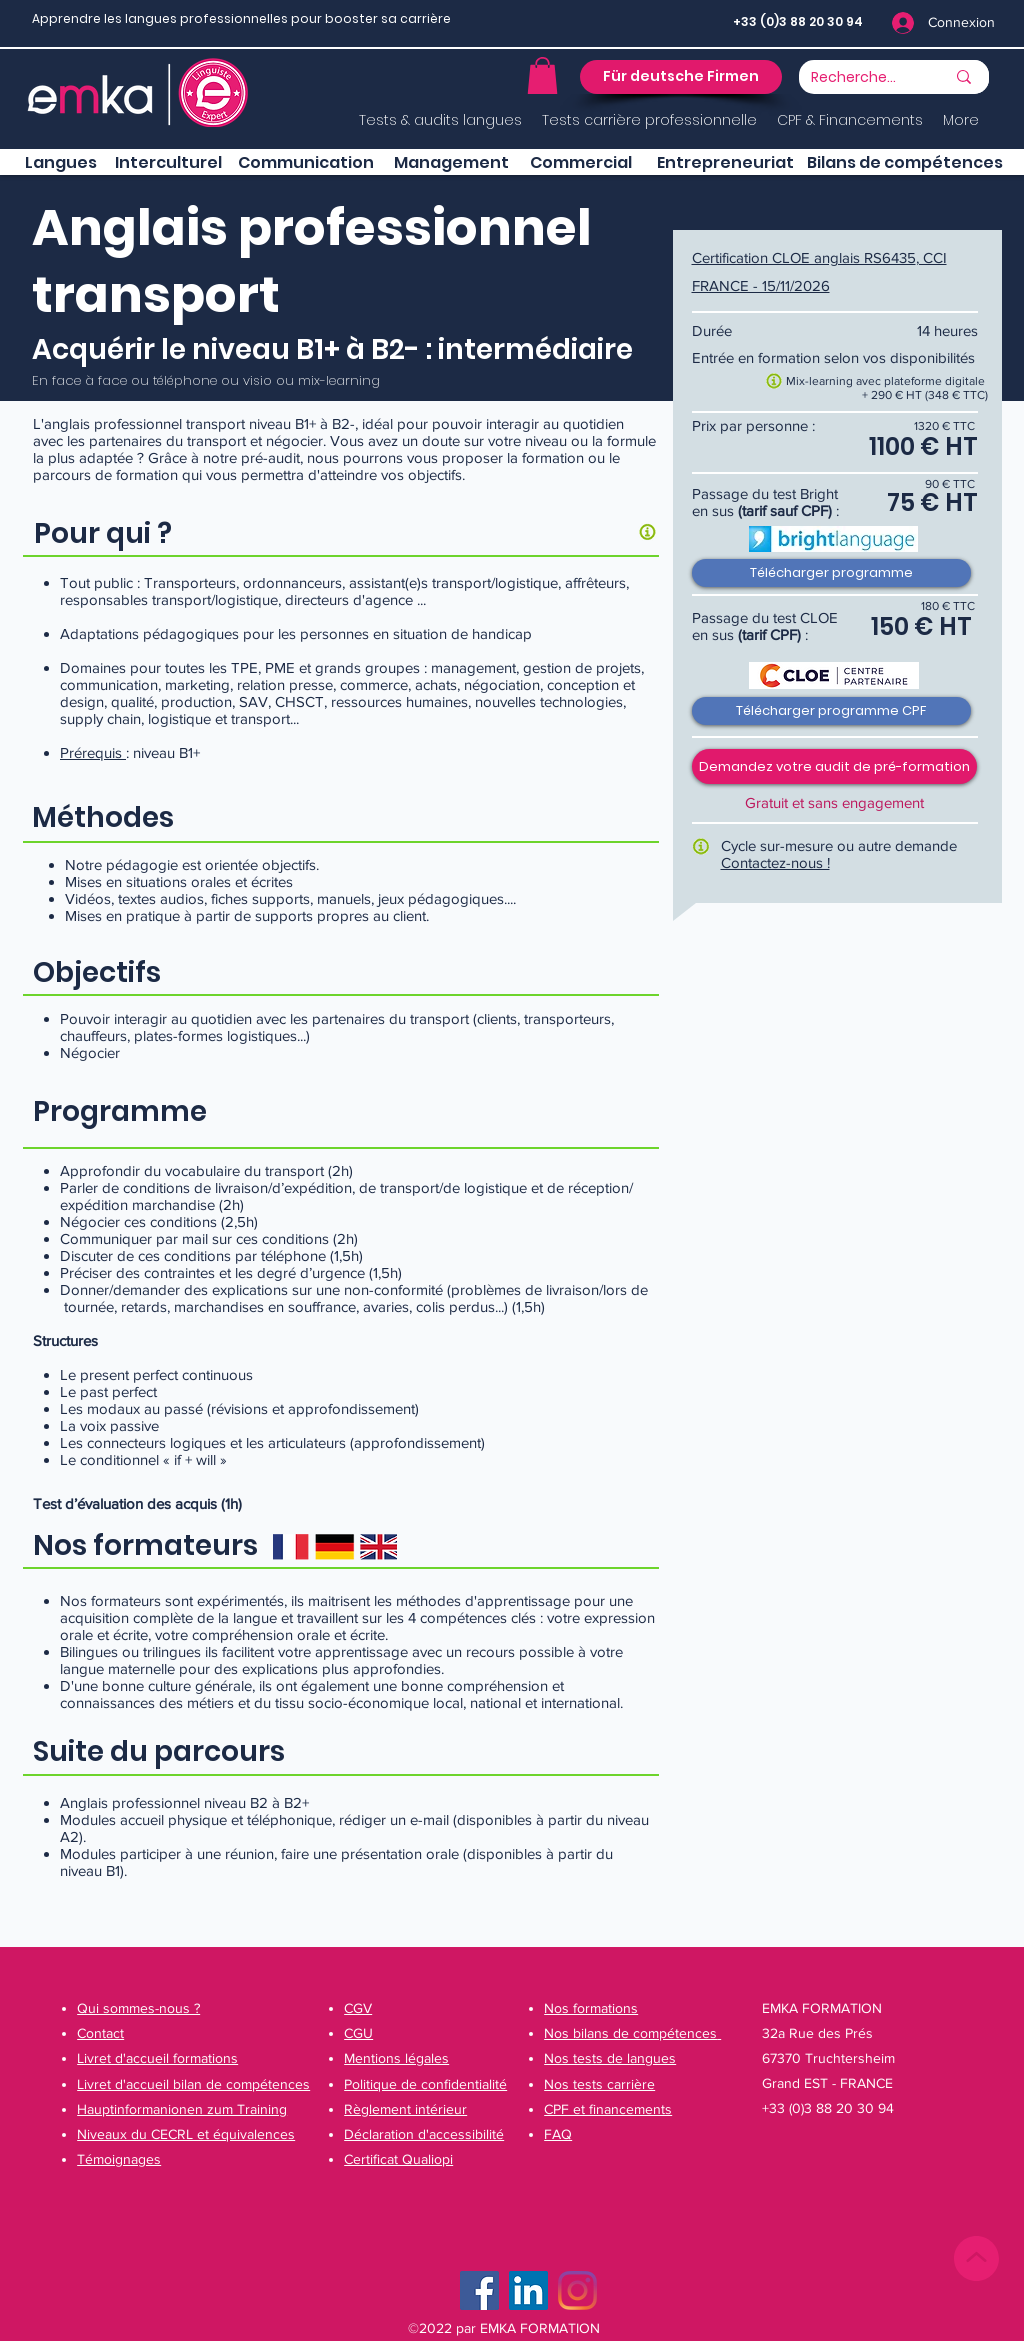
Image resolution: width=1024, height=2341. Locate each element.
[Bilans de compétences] (905, 163)
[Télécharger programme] (831, 573)
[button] (542, 75)
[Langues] (61, 163)
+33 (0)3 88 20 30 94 (798, 21)
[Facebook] (479, 2290)
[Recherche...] (854, 78)
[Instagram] (577, 2290)
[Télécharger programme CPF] (831, 711)
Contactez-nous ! (775, 862)
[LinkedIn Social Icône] (528, 2290)
